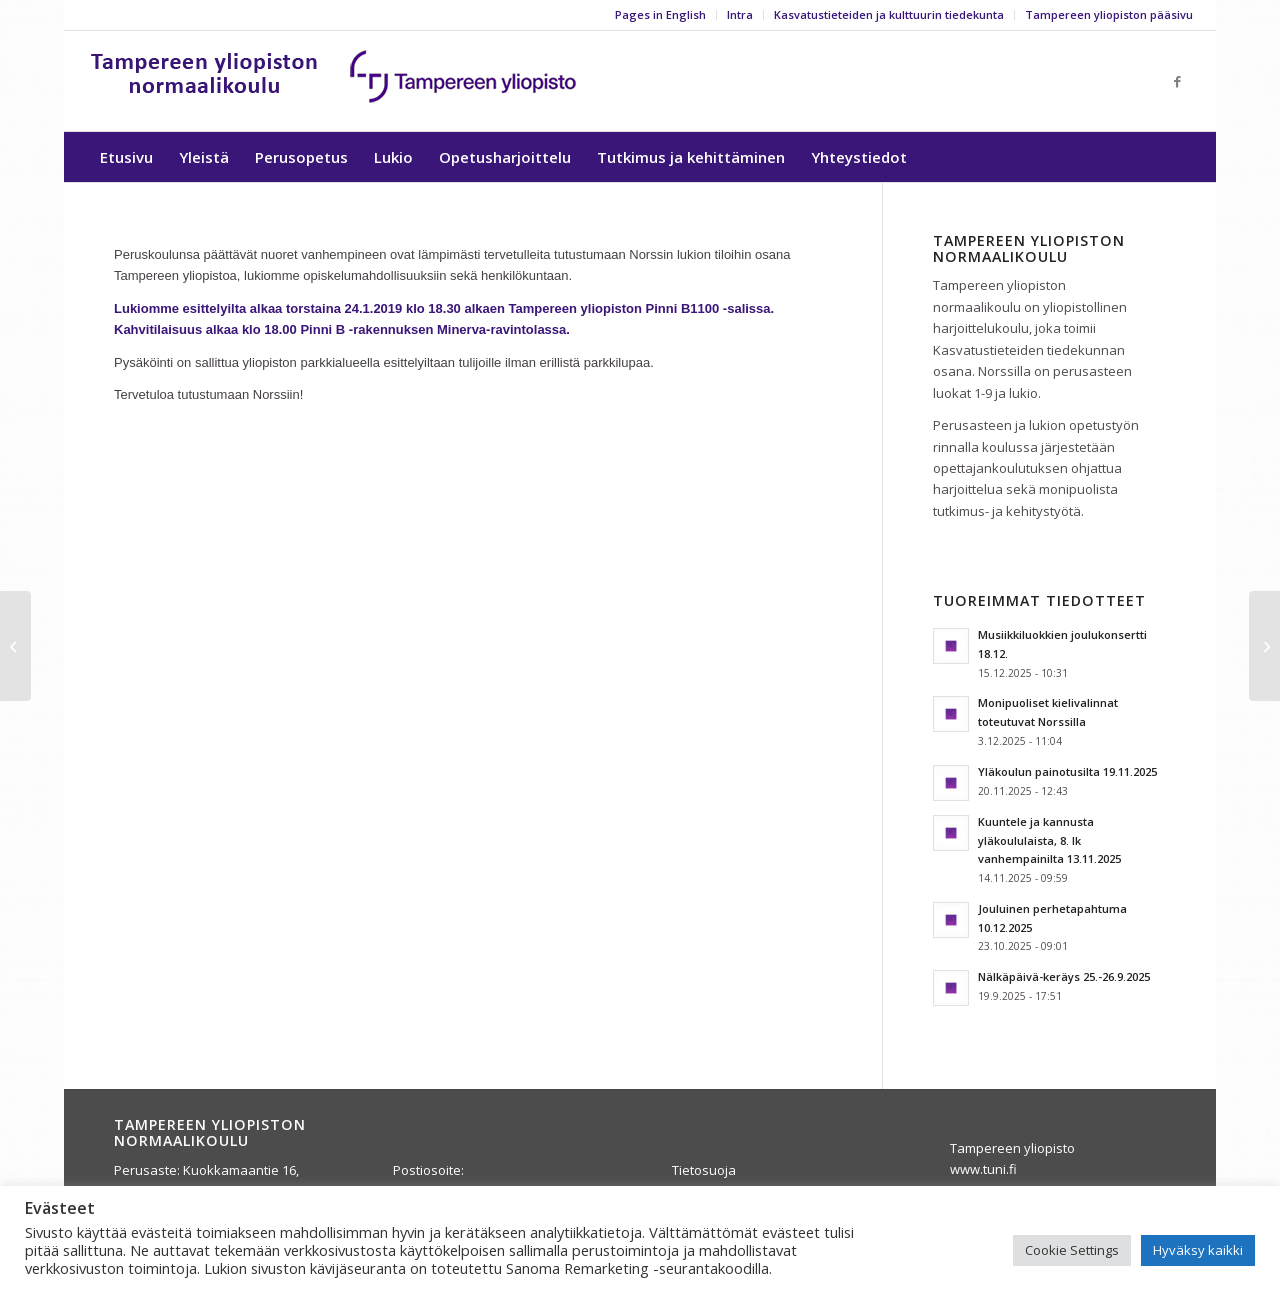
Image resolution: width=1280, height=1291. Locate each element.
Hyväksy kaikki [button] (1198, 1250)
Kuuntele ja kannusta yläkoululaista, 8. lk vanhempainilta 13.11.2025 (1049, 840)
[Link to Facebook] (1178, 81)
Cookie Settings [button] (1072, 1250)
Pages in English (660, 14)
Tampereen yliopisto (1012, 1148)
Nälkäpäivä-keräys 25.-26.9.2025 (1064, 976)
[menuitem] (661, 15)
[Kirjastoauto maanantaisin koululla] (15, 646)
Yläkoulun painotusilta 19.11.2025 (1067, 771)
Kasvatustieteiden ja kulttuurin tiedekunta (889, 14)
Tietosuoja (704, 1170)
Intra (740, 14)
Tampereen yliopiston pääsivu (1109, 14)
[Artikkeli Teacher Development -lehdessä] (1264, 646)
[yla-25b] (334, 81)
